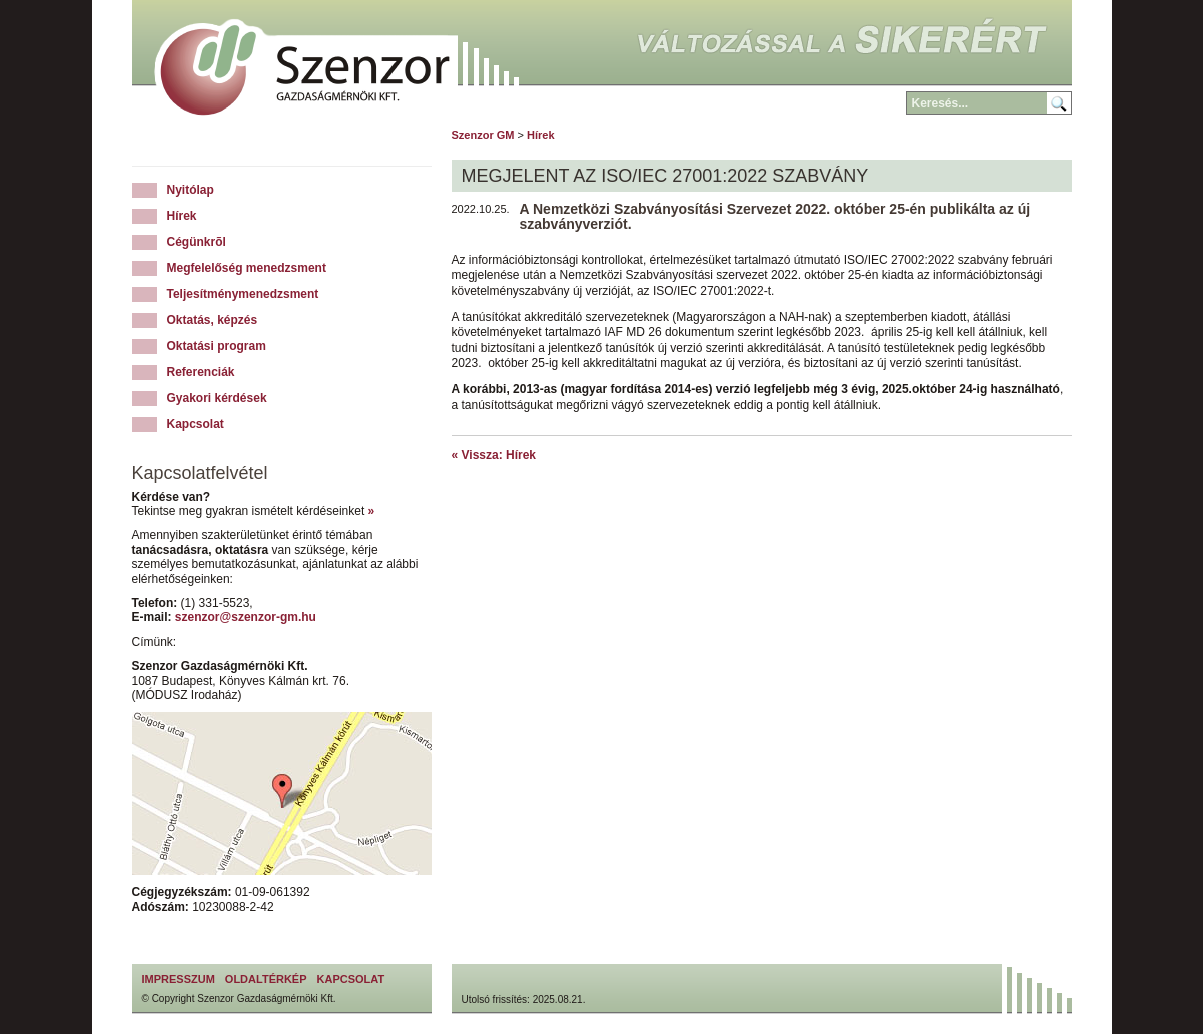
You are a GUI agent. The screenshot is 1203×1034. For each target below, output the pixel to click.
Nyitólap (190, 190)
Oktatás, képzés (212, 320)
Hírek (182, 216)
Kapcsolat (195, 424)
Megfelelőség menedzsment (246, 268)
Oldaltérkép (266, 979)
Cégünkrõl (196, 242)
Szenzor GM (483, 135)
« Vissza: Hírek (494, 455)
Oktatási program (216, 346)
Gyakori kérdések (217, 398)
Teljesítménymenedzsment (243, 294)
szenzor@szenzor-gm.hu (245, 617)
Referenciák (201, 372)
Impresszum (178, 979)
